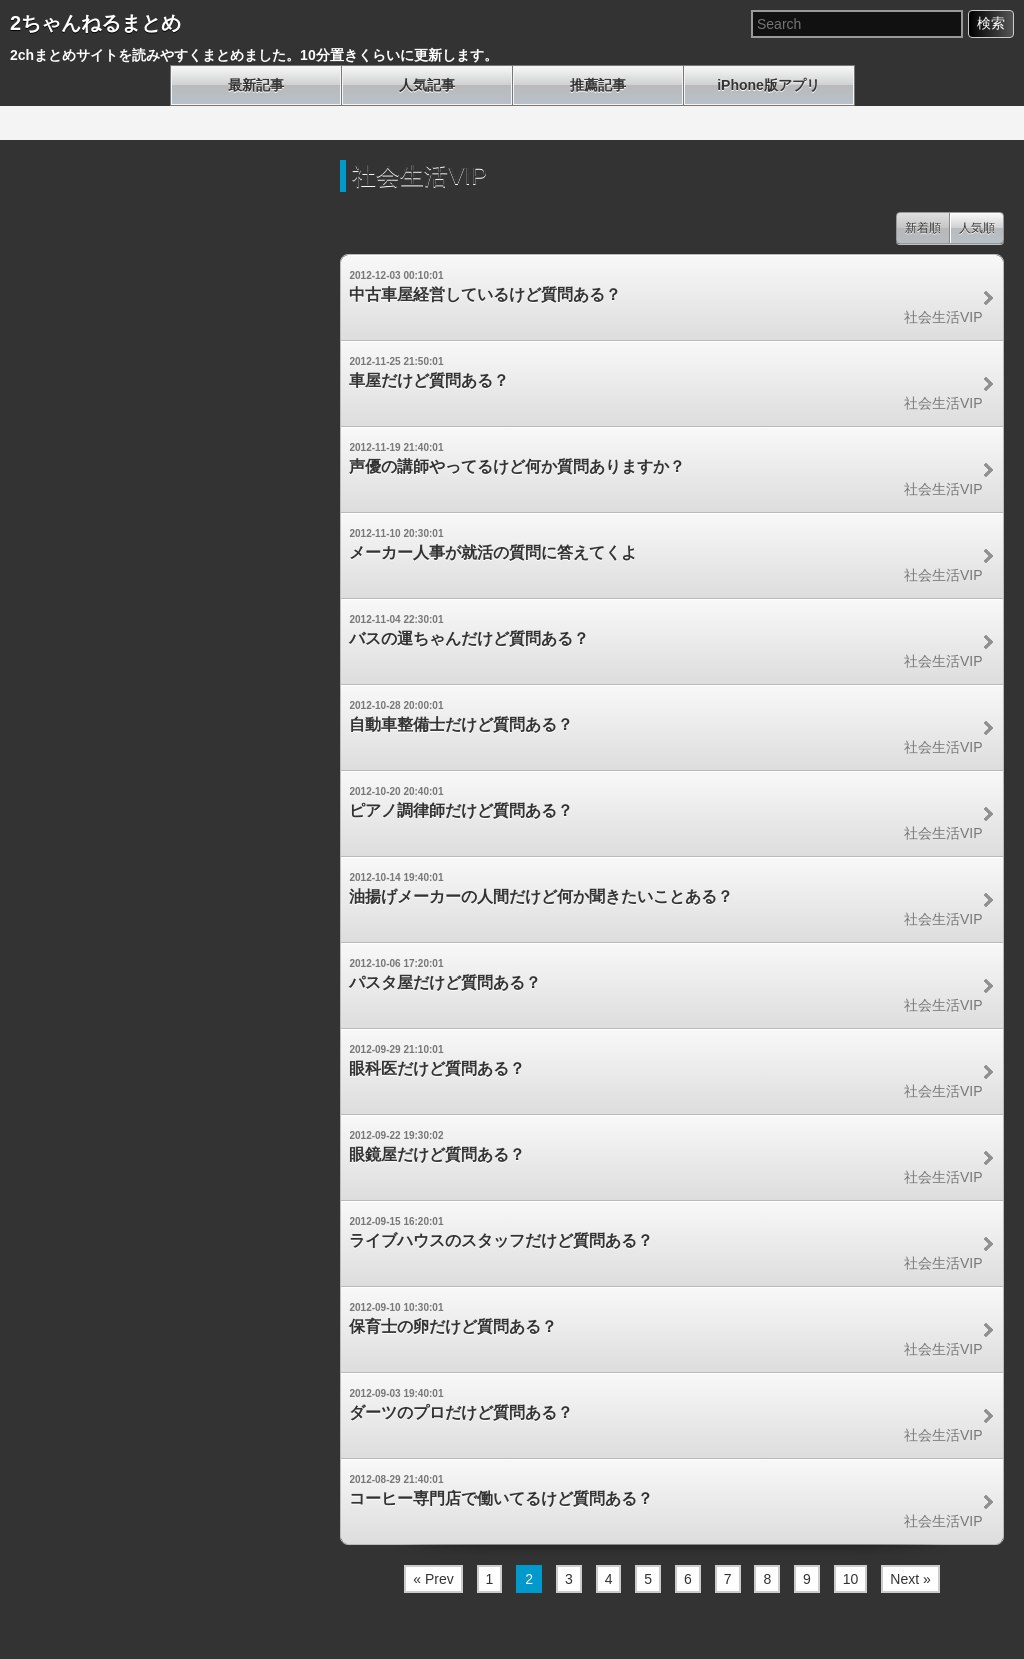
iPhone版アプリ (768, 85)
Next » (910, 1579)
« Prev (433, 1579)
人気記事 (427, 85)
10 (851, 1579)
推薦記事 (598, 85)
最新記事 (256, 85)
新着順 (923, 228)
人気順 (977, 228)
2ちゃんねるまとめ (95, 23)
